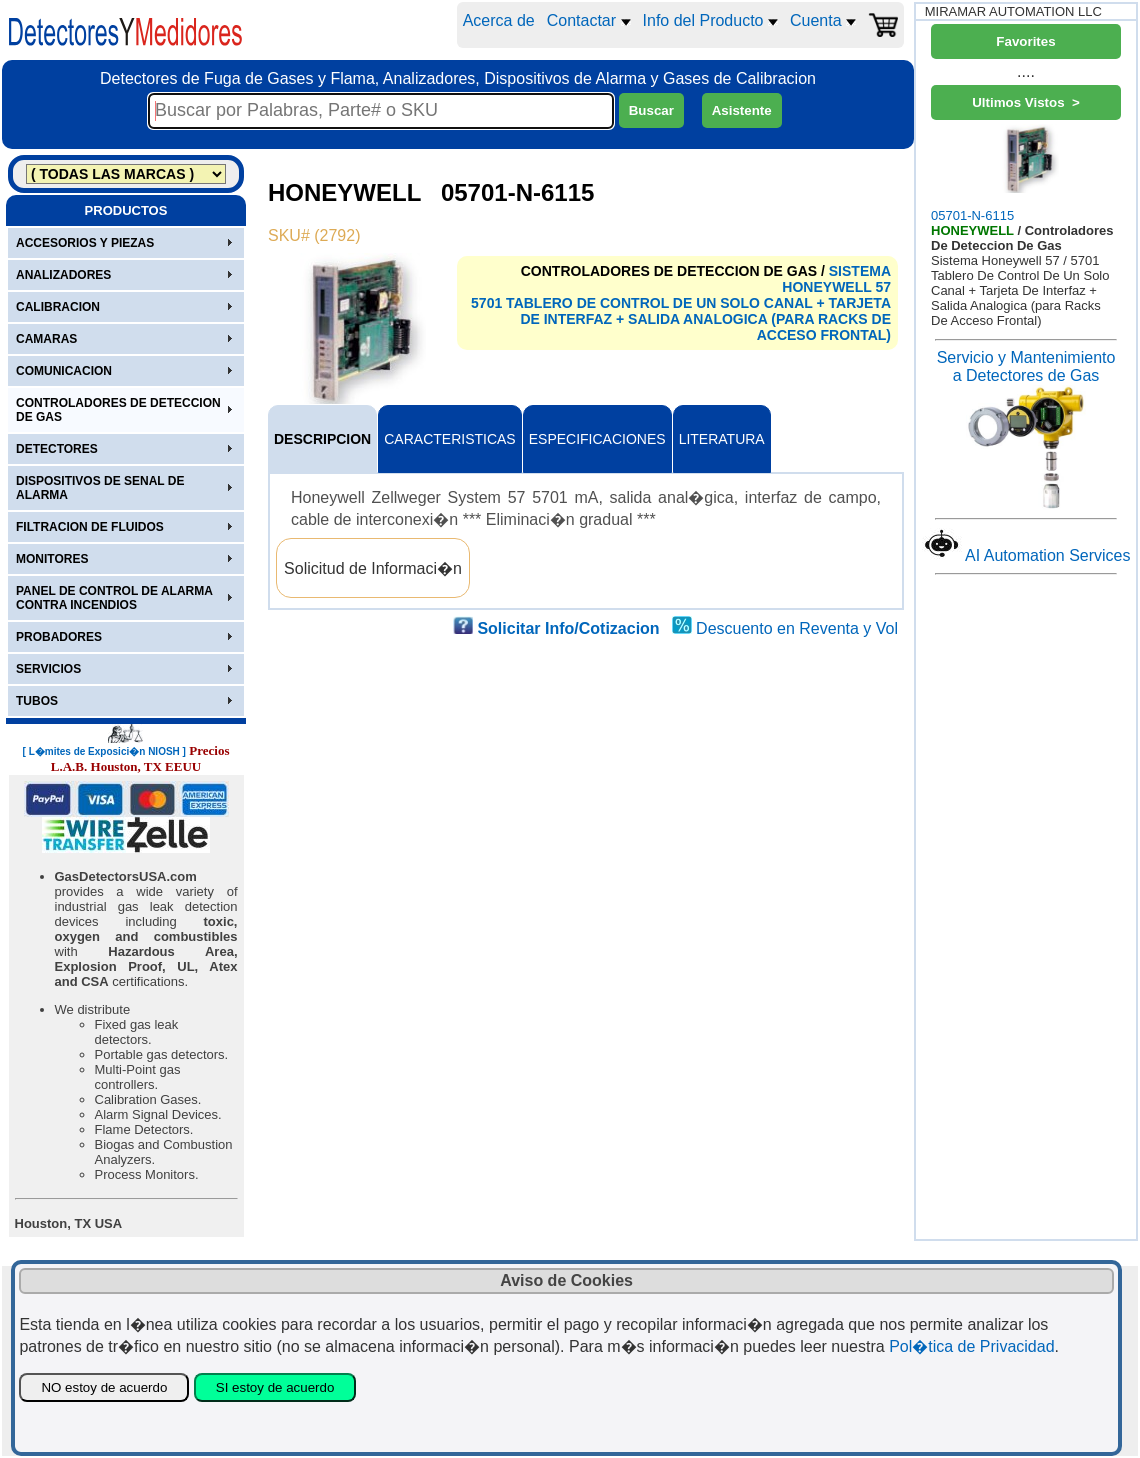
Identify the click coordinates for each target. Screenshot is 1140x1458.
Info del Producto (710, 20)
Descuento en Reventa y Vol (797, 628)
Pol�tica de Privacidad (971, 1346)
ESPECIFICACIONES (597, 439)
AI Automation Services (1047, 555)
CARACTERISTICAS (449, 439)
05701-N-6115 (1026, 173)
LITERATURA (722, 439)
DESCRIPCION (322, 439)
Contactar (589, 20)
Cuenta (823, 20)
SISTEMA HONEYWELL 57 (836, 279)
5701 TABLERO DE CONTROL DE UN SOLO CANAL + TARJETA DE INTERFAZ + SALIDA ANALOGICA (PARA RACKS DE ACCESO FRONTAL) (681, 319)
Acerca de (499, 20)
